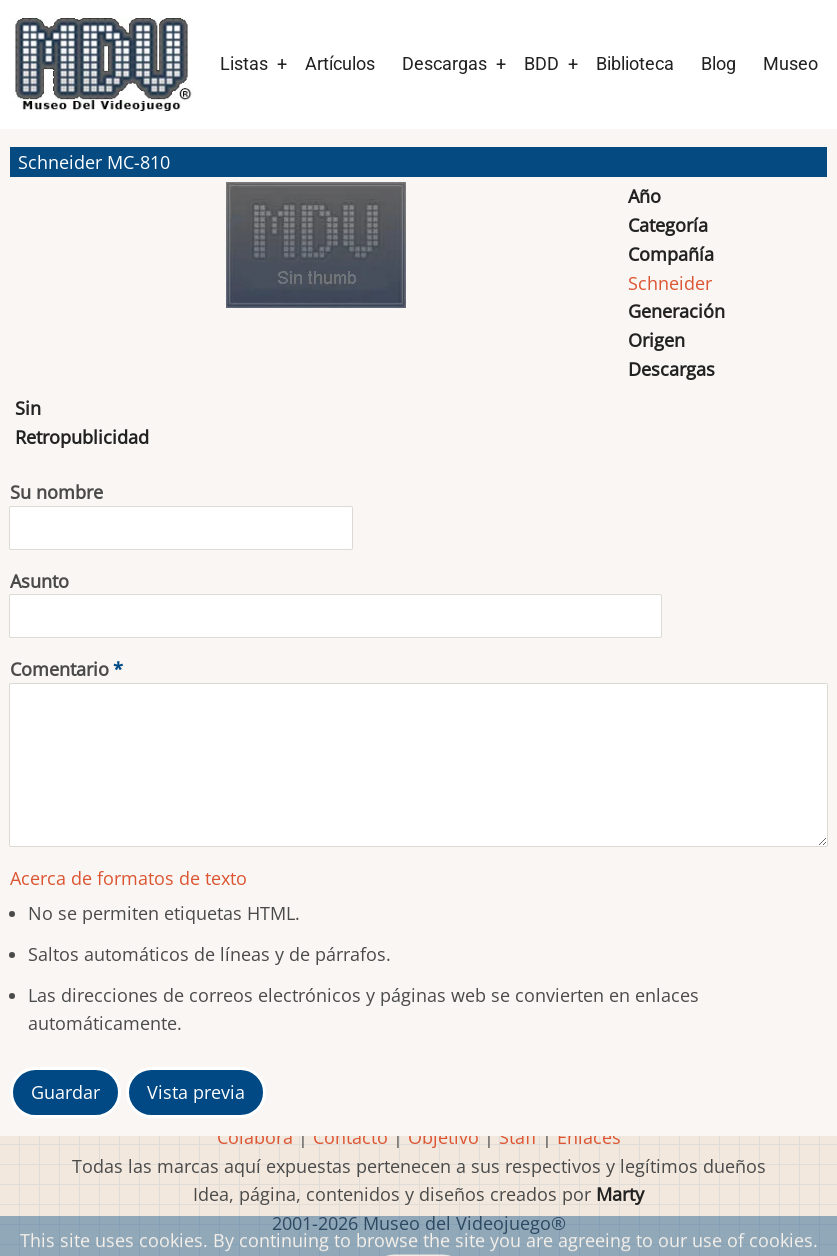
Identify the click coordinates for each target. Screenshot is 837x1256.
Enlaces (589, 1137)
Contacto (350, 1137)
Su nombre (56, 492)
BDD (541, 63)
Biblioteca (635, 63)
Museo (790, 63)
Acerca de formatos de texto (128, 878)
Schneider (670, 283)
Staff (518, 1137)
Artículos (340, 63)
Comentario (59, 669)
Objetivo (443, 1137)
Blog (718, 63)
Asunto (39, 581)
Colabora (255, 1137)
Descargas (444, 63)
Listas (244, 63)
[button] (316, 254)
